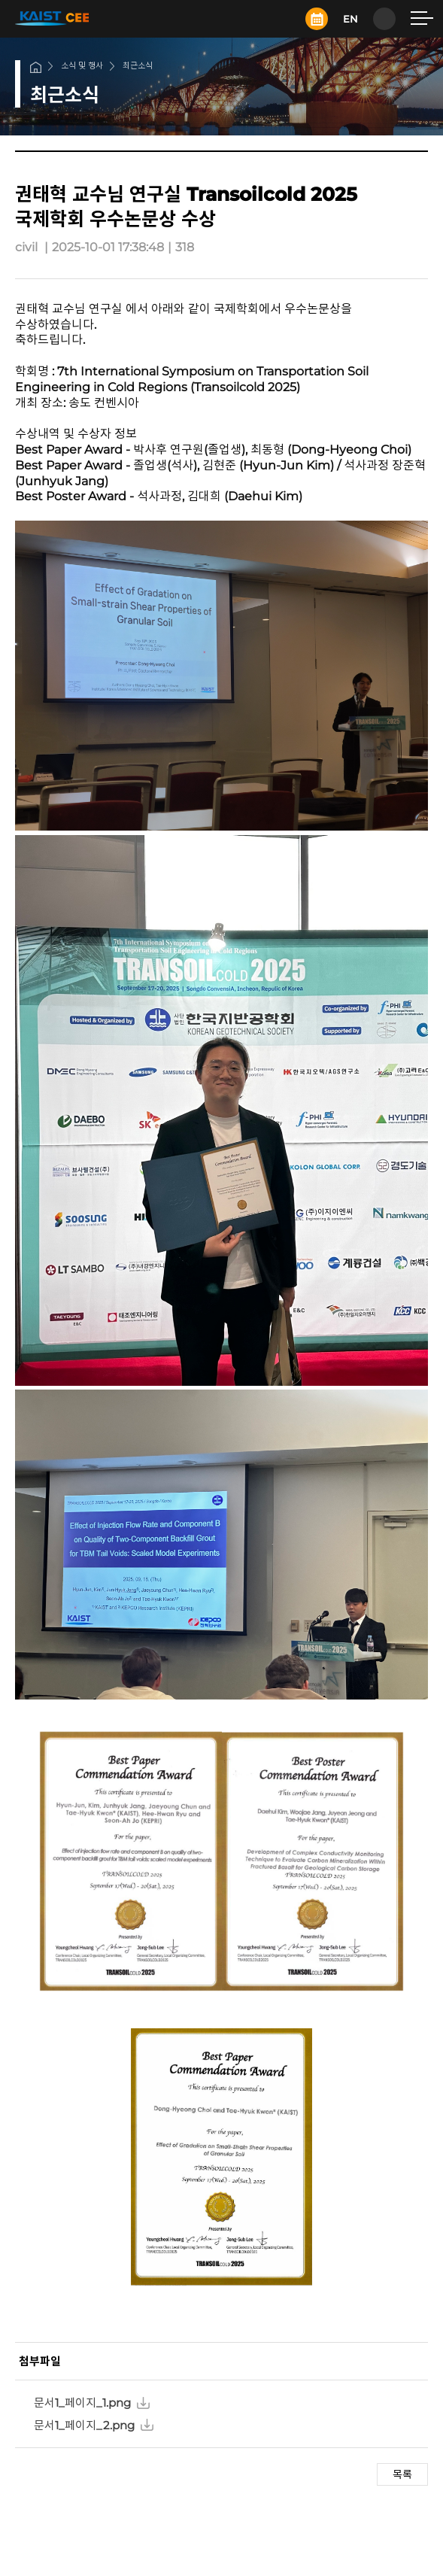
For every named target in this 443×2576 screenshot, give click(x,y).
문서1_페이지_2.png (84, 2425)
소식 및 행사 (82, 65)
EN (350, 19)
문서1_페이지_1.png (82, 2402)
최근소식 (138, 65)
